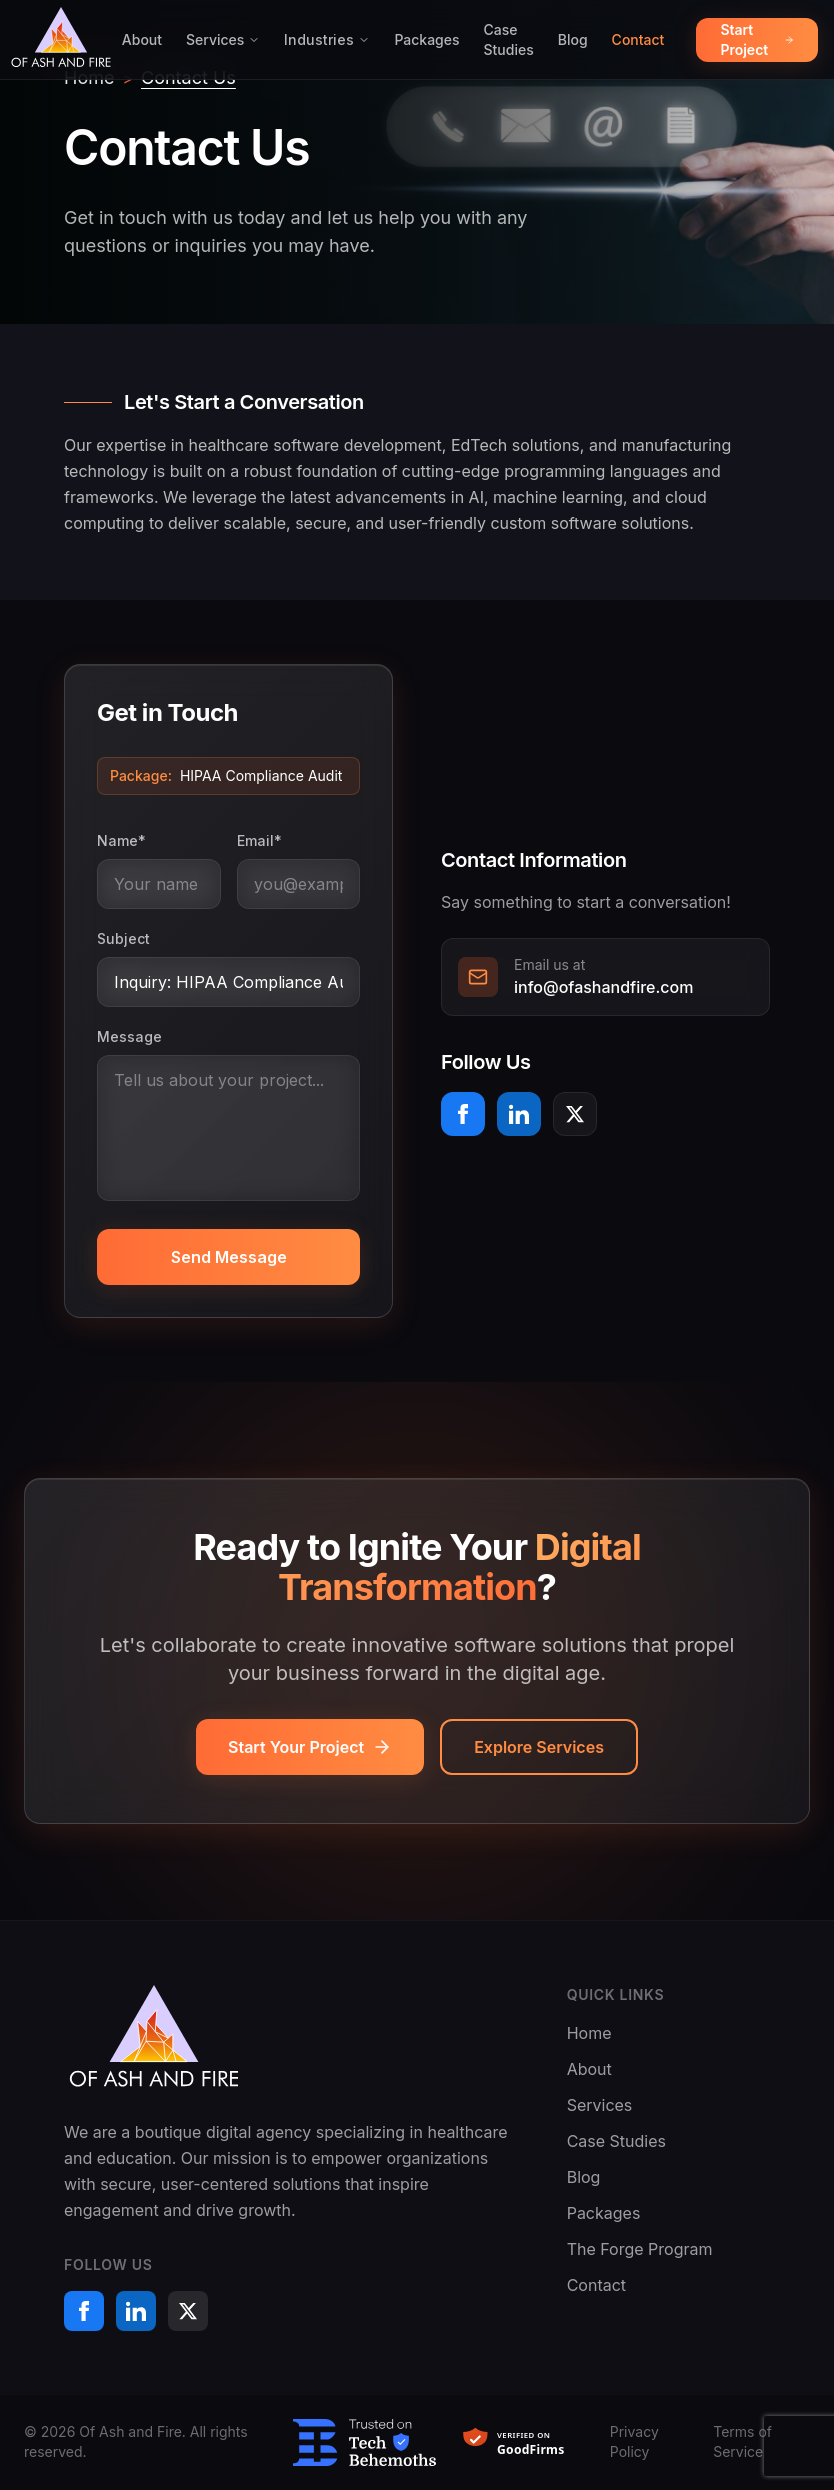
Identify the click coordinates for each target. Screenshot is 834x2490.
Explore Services (539, 1747)
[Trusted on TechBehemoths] (364, 2442)
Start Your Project (310, 1747)
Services (223, 39)
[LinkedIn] (519, 1114)
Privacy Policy (634, 2441)
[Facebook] (463, 1114)
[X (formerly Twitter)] (575, 1114)
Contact (638, 39)
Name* (121, 840)
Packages (426, 39)
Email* (259, 840)
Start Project (757, 39)
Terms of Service (742, 2441)
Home (589, 2033)
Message (129, 1036)
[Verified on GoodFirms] (523, 2442)
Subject (123, 938)
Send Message (229, 1257)
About (142, 39)
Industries (327, 39)
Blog (573, 39)
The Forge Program (640, 2249)
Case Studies (509, 39)
